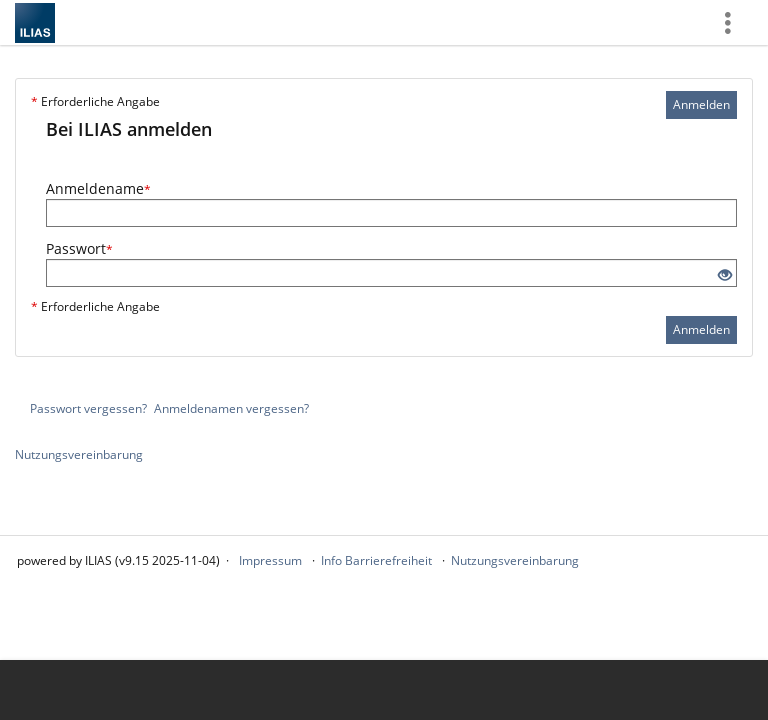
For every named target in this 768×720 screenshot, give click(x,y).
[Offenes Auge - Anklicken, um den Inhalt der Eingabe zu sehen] (725, 275)
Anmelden (701, 104)
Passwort (79, 248)
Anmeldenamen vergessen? (231, 408)
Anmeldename (98, 188)
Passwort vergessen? (88, 408)
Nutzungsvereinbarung (79, 454)
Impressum (270, 560)
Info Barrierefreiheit (376, 560)
